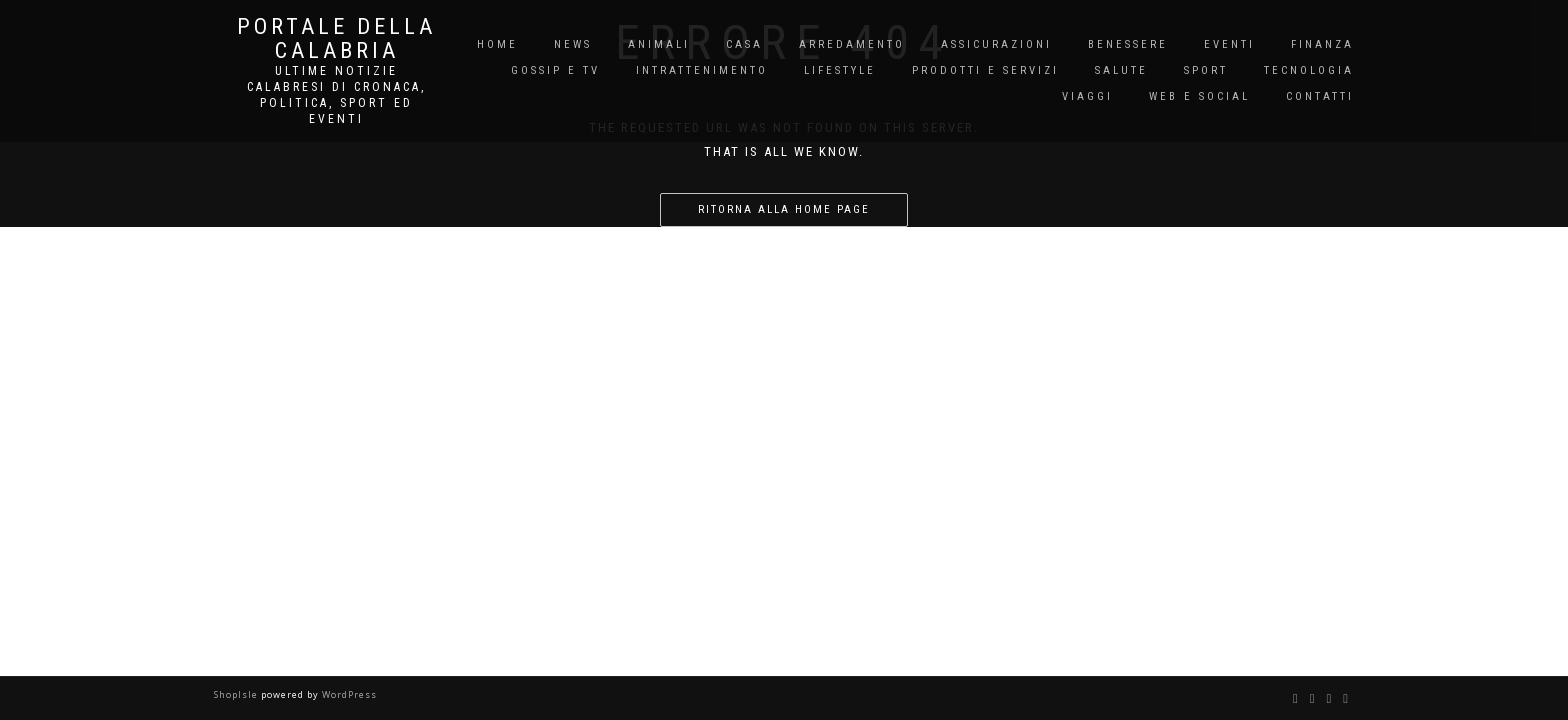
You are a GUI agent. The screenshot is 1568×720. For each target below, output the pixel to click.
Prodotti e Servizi (985, 70)
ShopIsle (237, 694)
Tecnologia (1309, 70)
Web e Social (1199, 96)
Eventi (1229, 44)
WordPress (348, 694)
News (573, 44)
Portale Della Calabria (336, 39)
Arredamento (852, 44)
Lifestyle (840, 70)
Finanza (1322, 44)
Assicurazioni (996, 44)
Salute (1121, 70)
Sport (1206, 70)
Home (497, 44)
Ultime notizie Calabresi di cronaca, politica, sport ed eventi (336, 95)
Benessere (1128, 44)
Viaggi (1087, 96)
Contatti (1320, 96)
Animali (659, 44)
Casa (744, 44)
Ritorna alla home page (784, 209)
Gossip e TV (555, 70)
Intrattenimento (702, 70)
